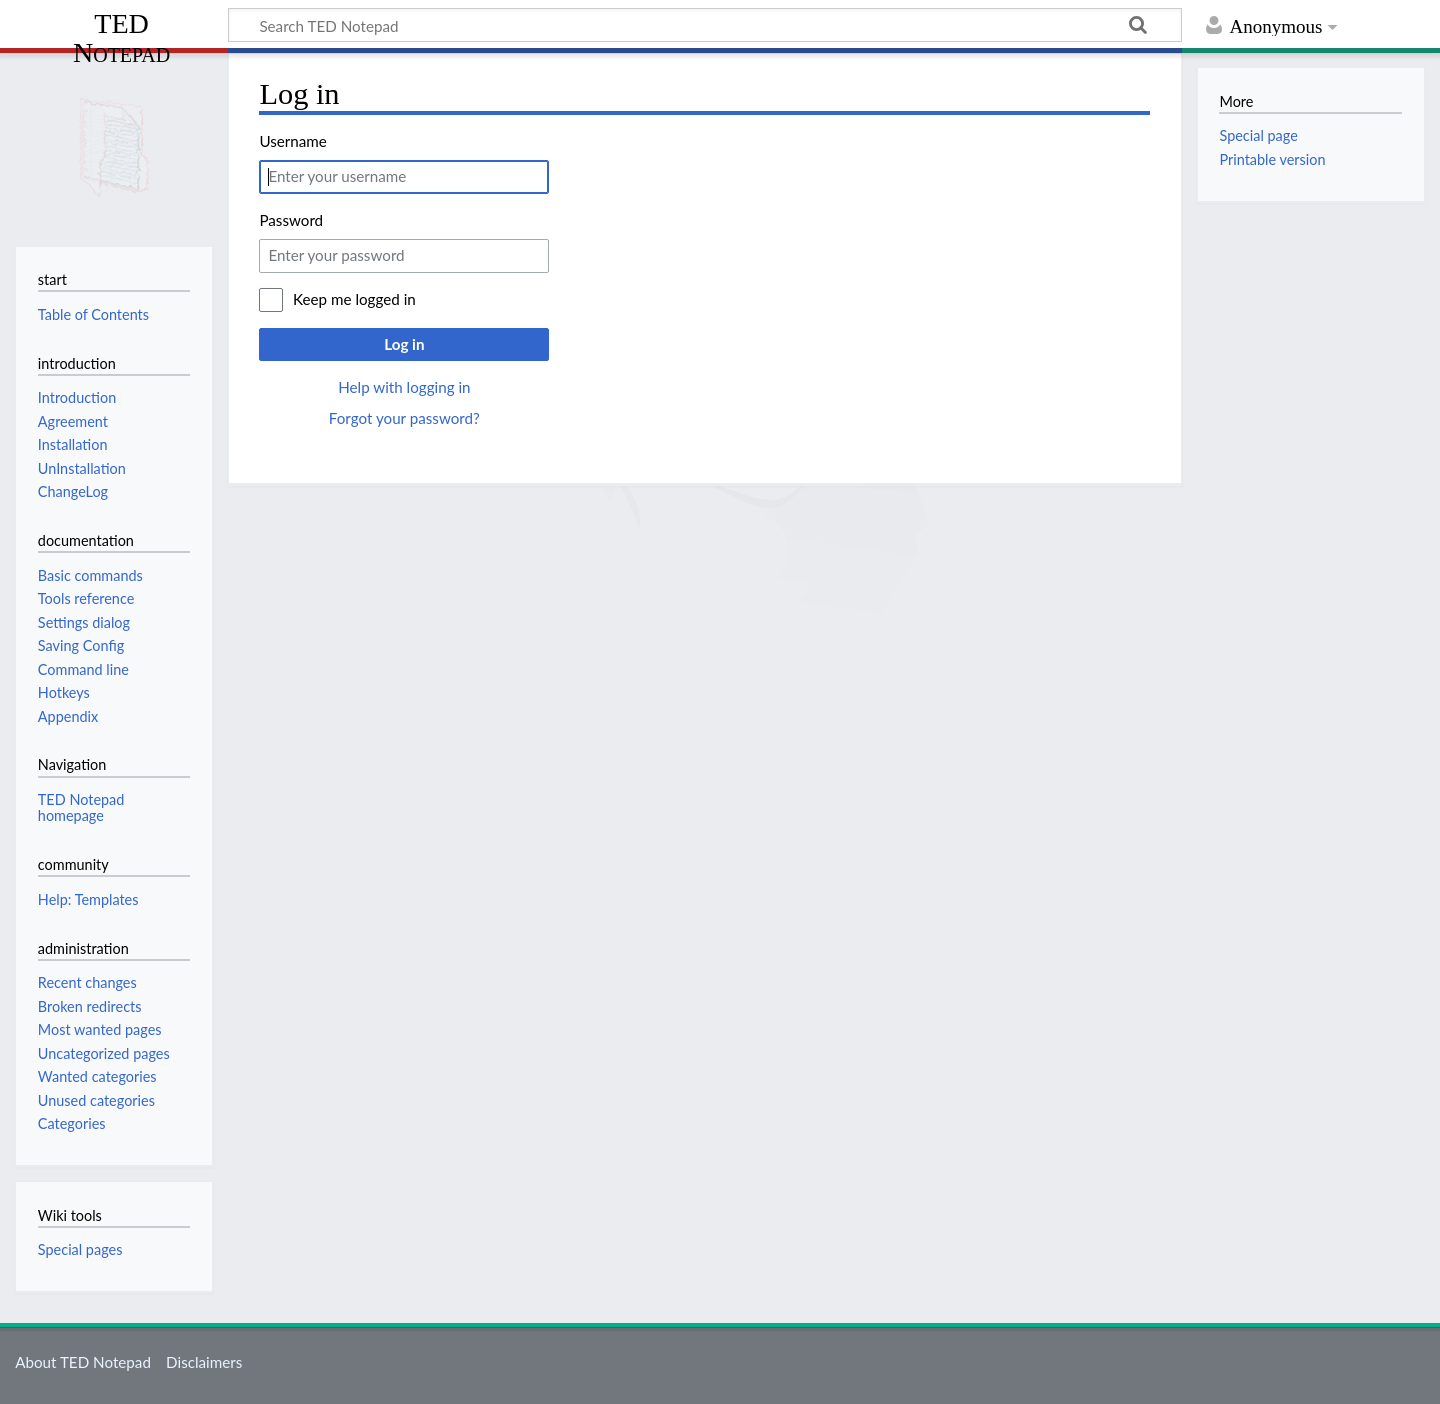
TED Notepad (121, 37)
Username (292, 141)
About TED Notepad (83, 1362)
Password (291, 220)
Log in (404, 344)
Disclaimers (204, 1362)
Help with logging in (404, 387)
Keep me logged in (354, 299)
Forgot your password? (404, 418)
